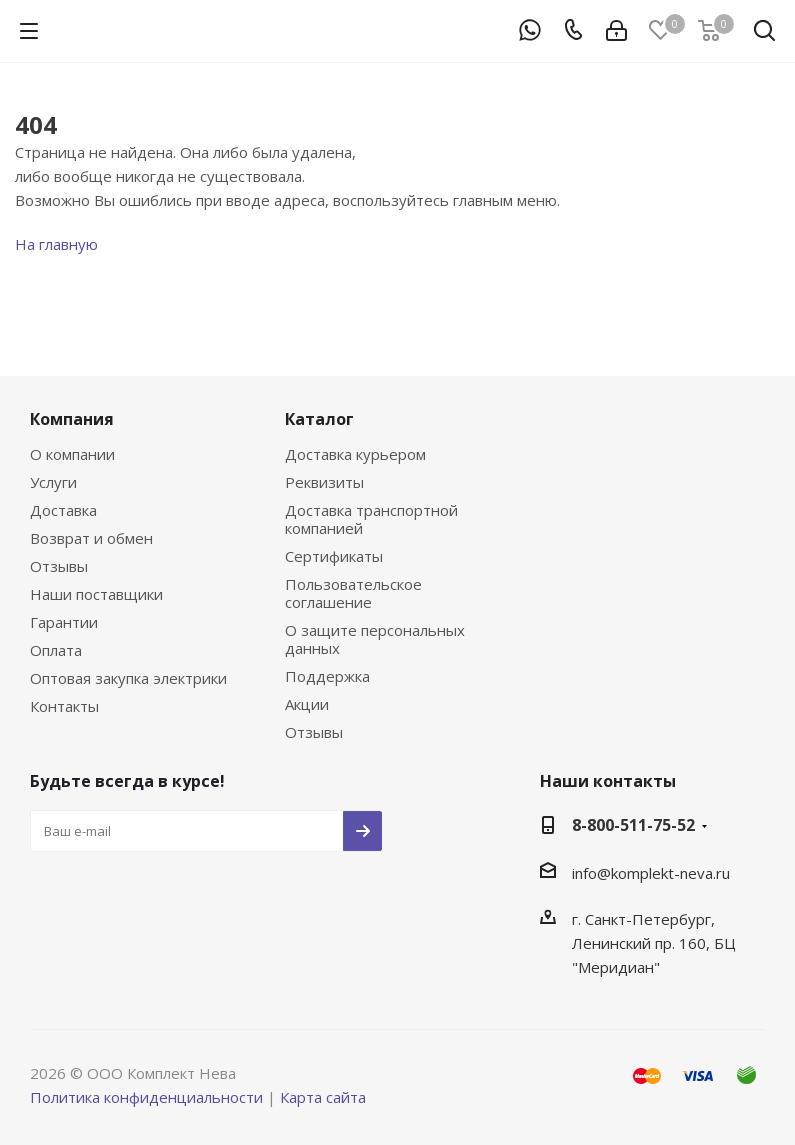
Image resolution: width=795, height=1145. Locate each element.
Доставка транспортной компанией (371, 519)
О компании (72, 454)
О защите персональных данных (375, 639)
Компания (72, 419)
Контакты (64, 706)
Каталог (319, 419)
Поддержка (327, 676)
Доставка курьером (355, 454)
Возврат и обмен (91, 538)
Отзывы (59, 566)
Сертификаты (334, 556)
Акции (307, 704)
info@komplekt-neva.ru (651, 873)
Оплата (56, 650)
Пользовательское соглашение (353, 593)
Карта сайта (323, 1097)
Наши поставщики (96, 594)
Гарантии (64, 622)
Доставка (63, 510)
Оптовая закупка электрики (128, 678)
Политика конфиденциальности (146, 1097)
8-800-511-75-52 (633, 825)
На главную (56, 244)
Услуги (53, 482)
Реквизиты (324, 482)
